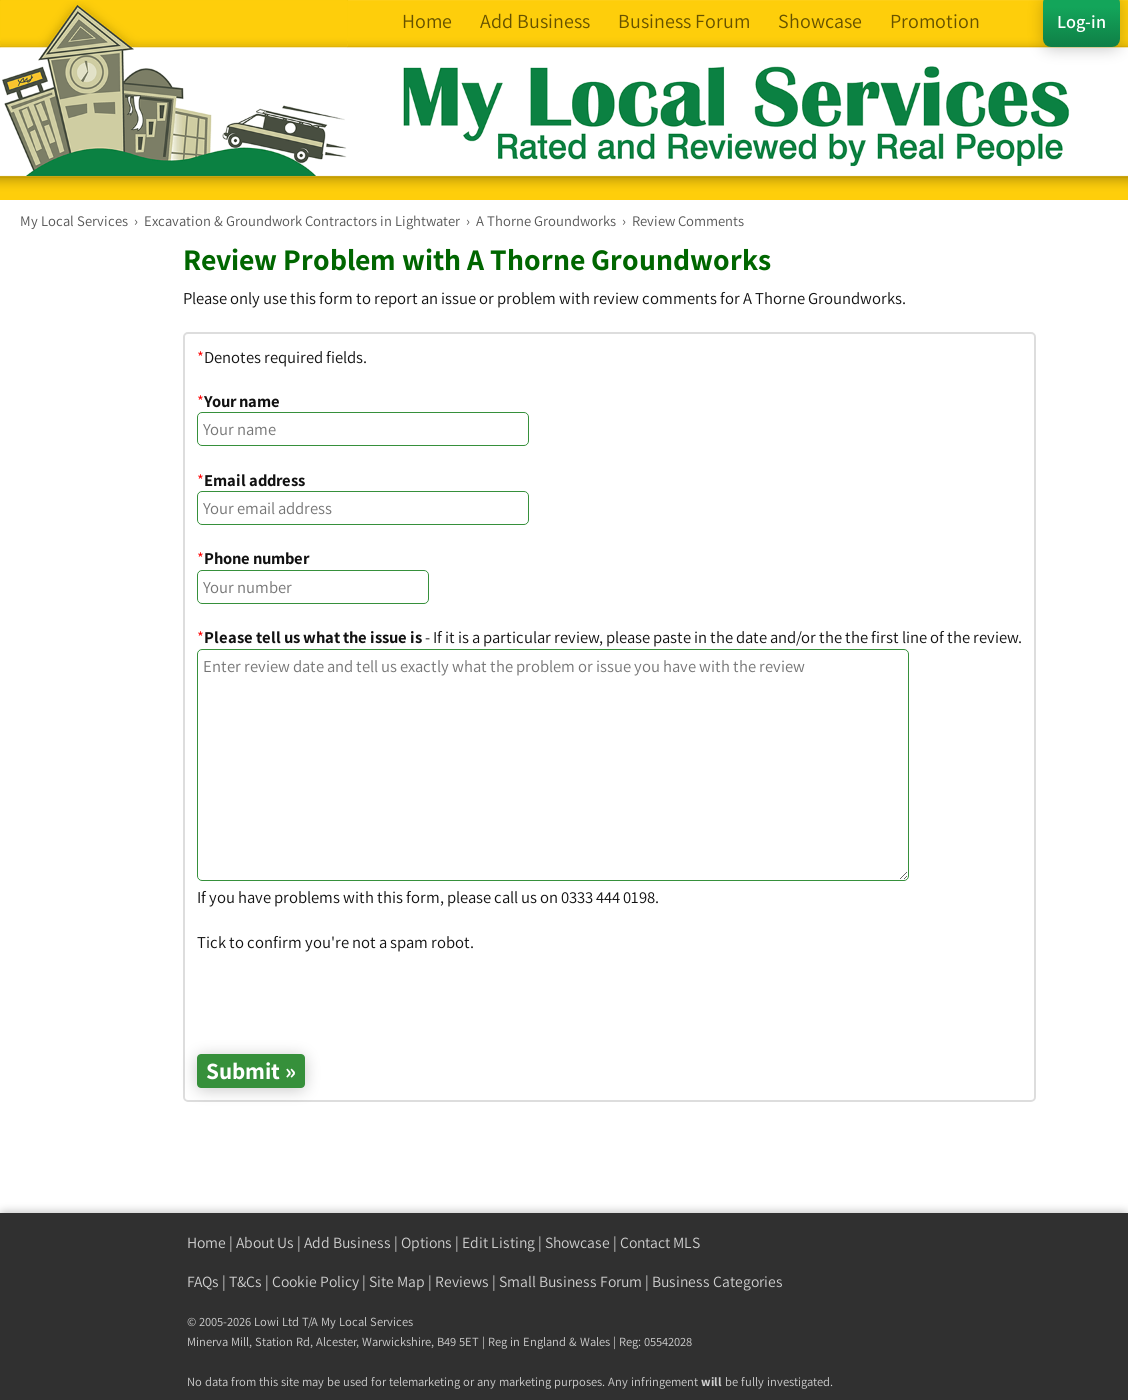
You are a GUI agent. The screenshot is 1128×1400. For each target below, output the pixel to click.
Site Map (397, 1281)
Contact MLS (660, 1242)
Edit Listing (498, 1242)
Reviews (462, 1281)
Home (206, 1242)
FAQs (203, 1281)
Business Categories (717, 1281)
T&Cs (245, 1281)
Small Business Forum (570, 1281)
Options (426, 1242)
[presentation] (349, 993)
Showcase (577, 1242)
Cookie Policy (315, 1281)
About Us (265, 1242)
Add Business (347, 1242)
